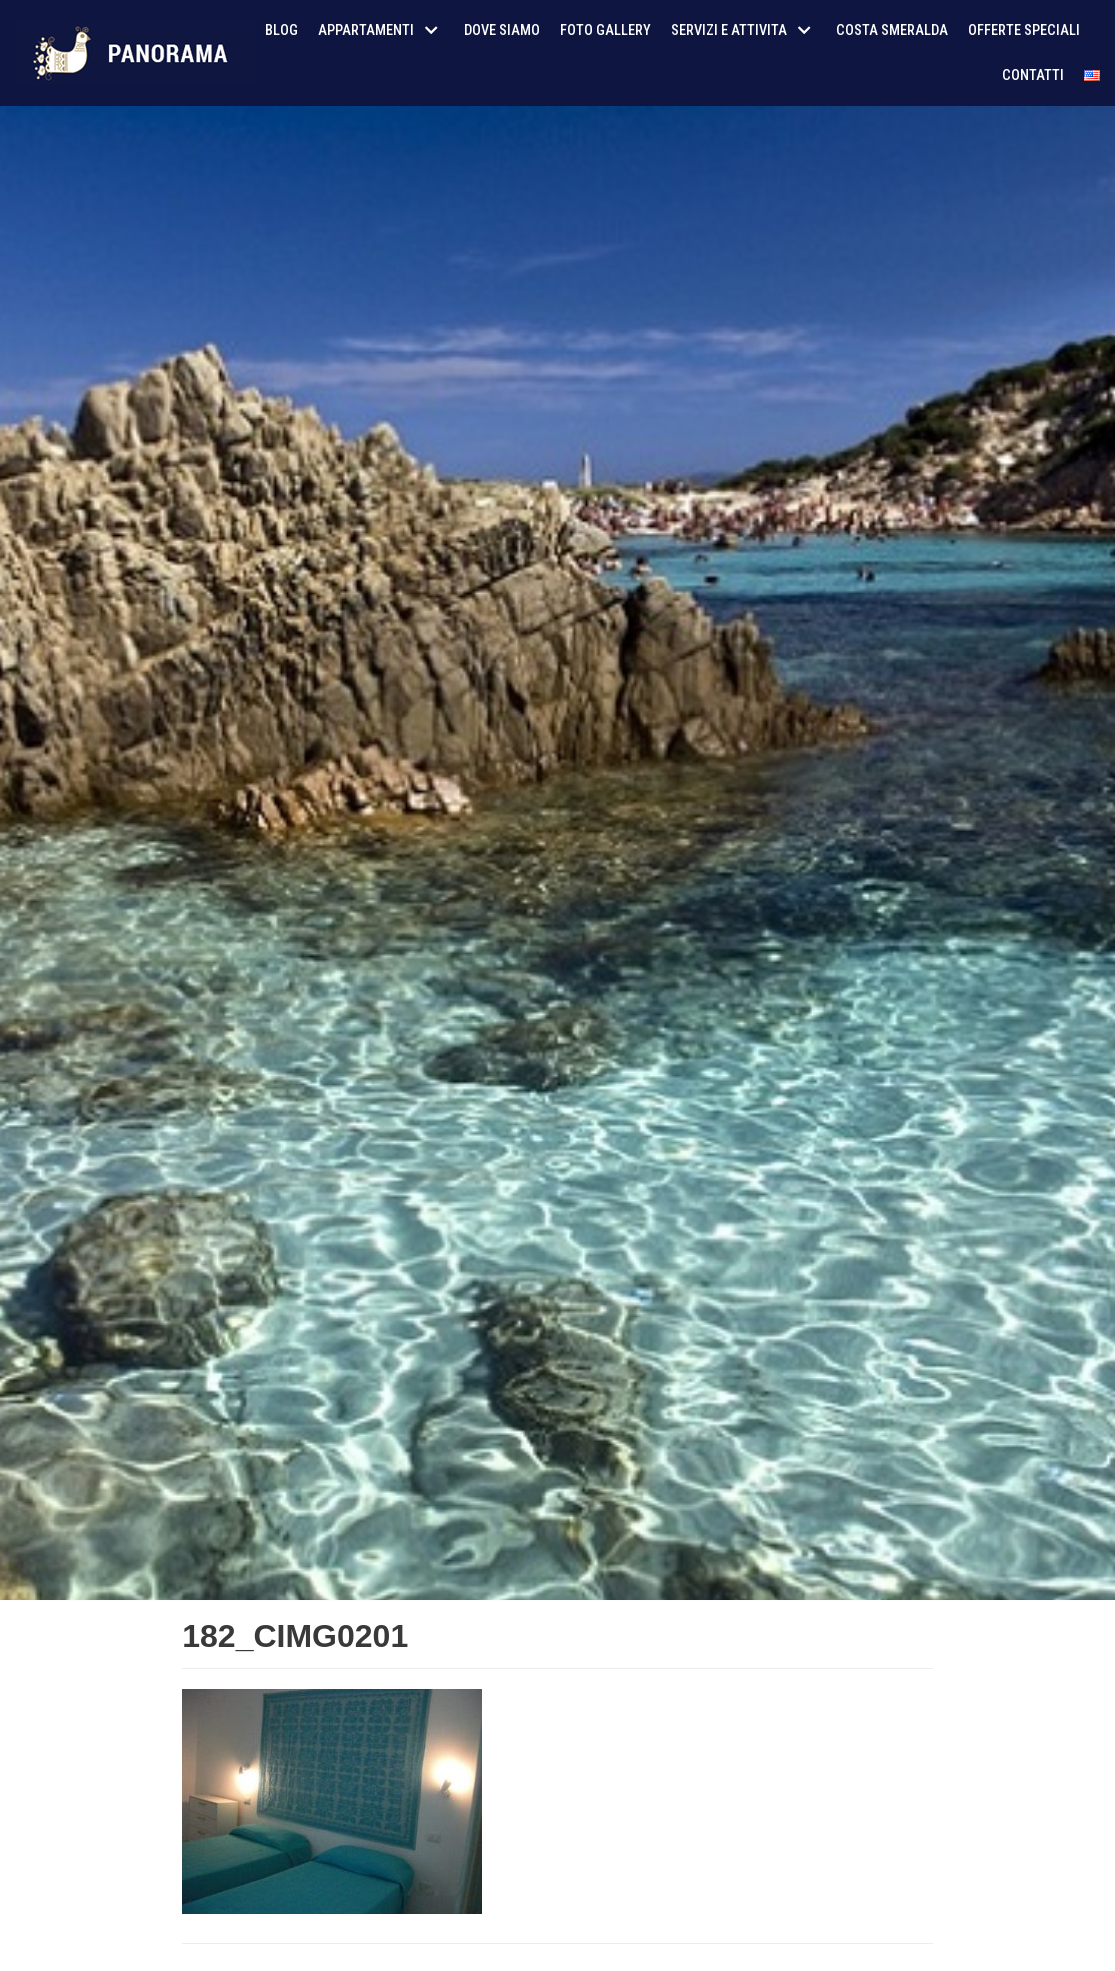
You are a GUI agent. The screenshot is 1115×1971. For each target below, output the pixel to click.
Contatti (1033, 75)
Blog (281, 30)
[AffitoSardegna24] (135, 53)
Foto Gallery (605, 30)
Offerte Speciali (1024, 30)
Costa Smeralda (892, 30)
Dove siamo (502, 30)
